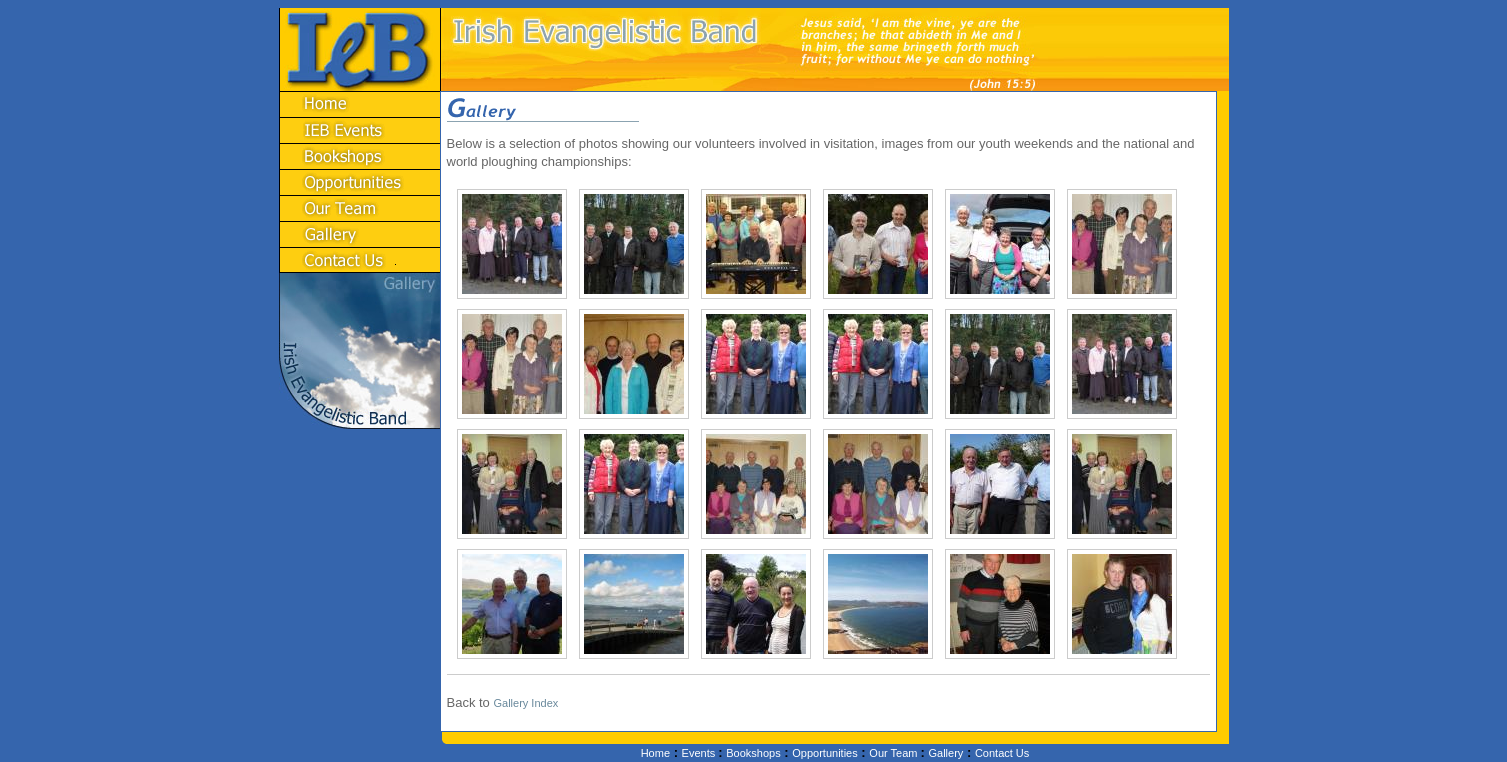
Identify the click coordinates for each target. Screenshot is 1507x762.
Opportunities (824, 753)
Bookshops (753, 753)
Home (655, 753)
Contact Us (1002, 753)
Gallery (945, 753)
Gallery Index (525, 703)
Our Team (894, 753)
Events (700, 753)
